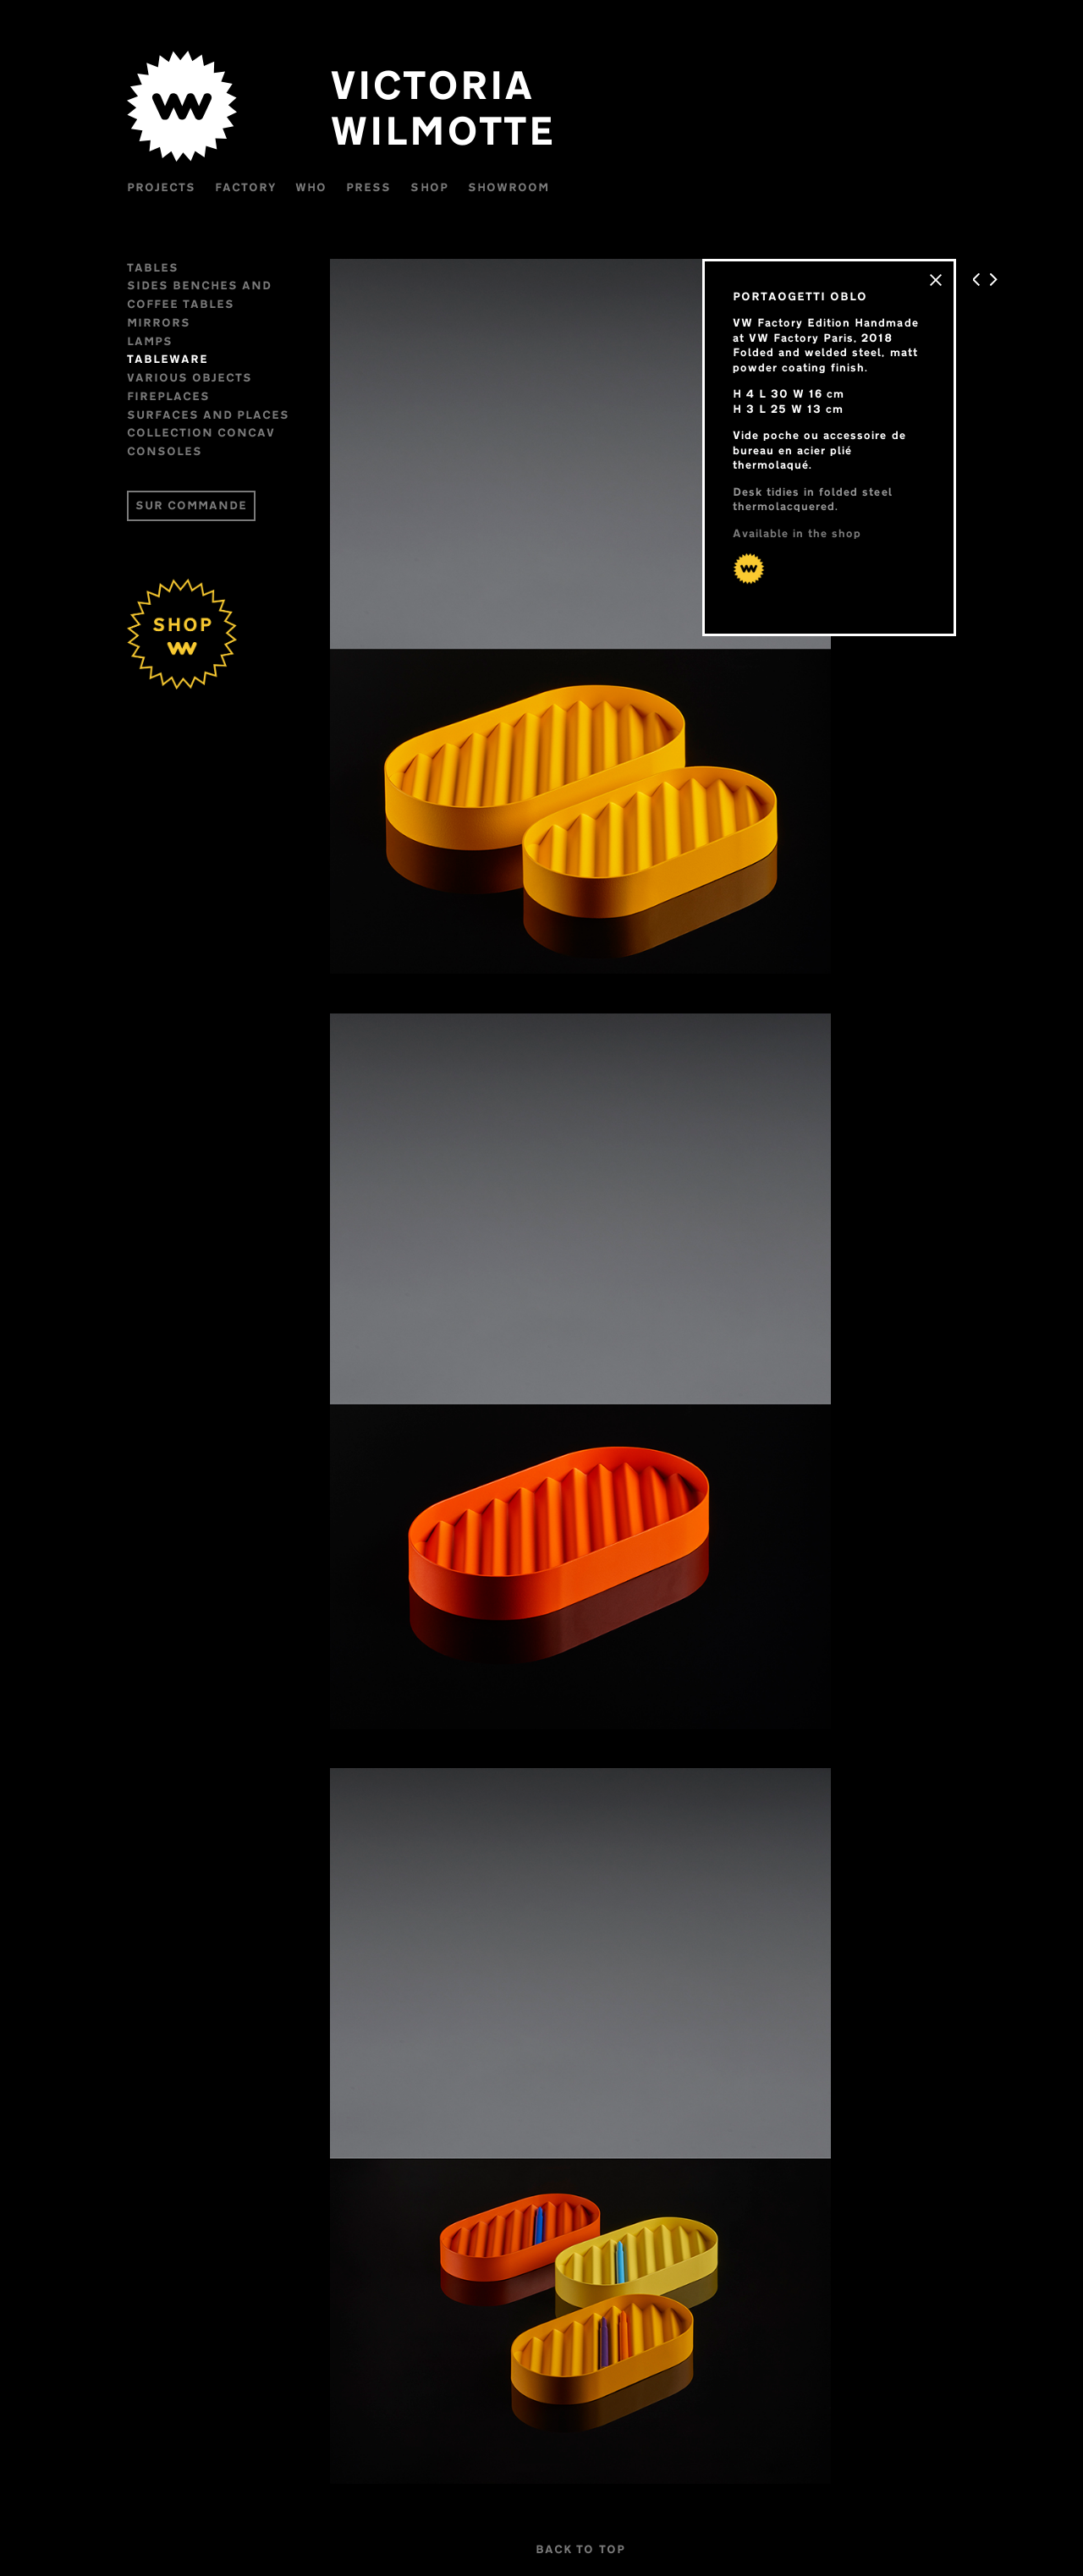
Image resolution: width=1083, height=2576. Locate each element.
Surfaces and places (208, 414)
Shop (429, 187)
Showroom (508, 187)
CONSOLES (164, 451)
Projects (161, 187)
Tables (153, 267)
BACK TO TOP (580, 2549)
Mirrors (158, 322)
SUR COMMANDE (191, 505)
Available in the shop (797, 533)
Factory (245, 187)
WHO (311, 187)
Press (368, 187)
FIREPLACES (168, 396)
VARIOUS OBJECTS (189, 377)
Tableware (167, 358)
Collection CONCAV (201, 432)
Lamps (150, 341)
